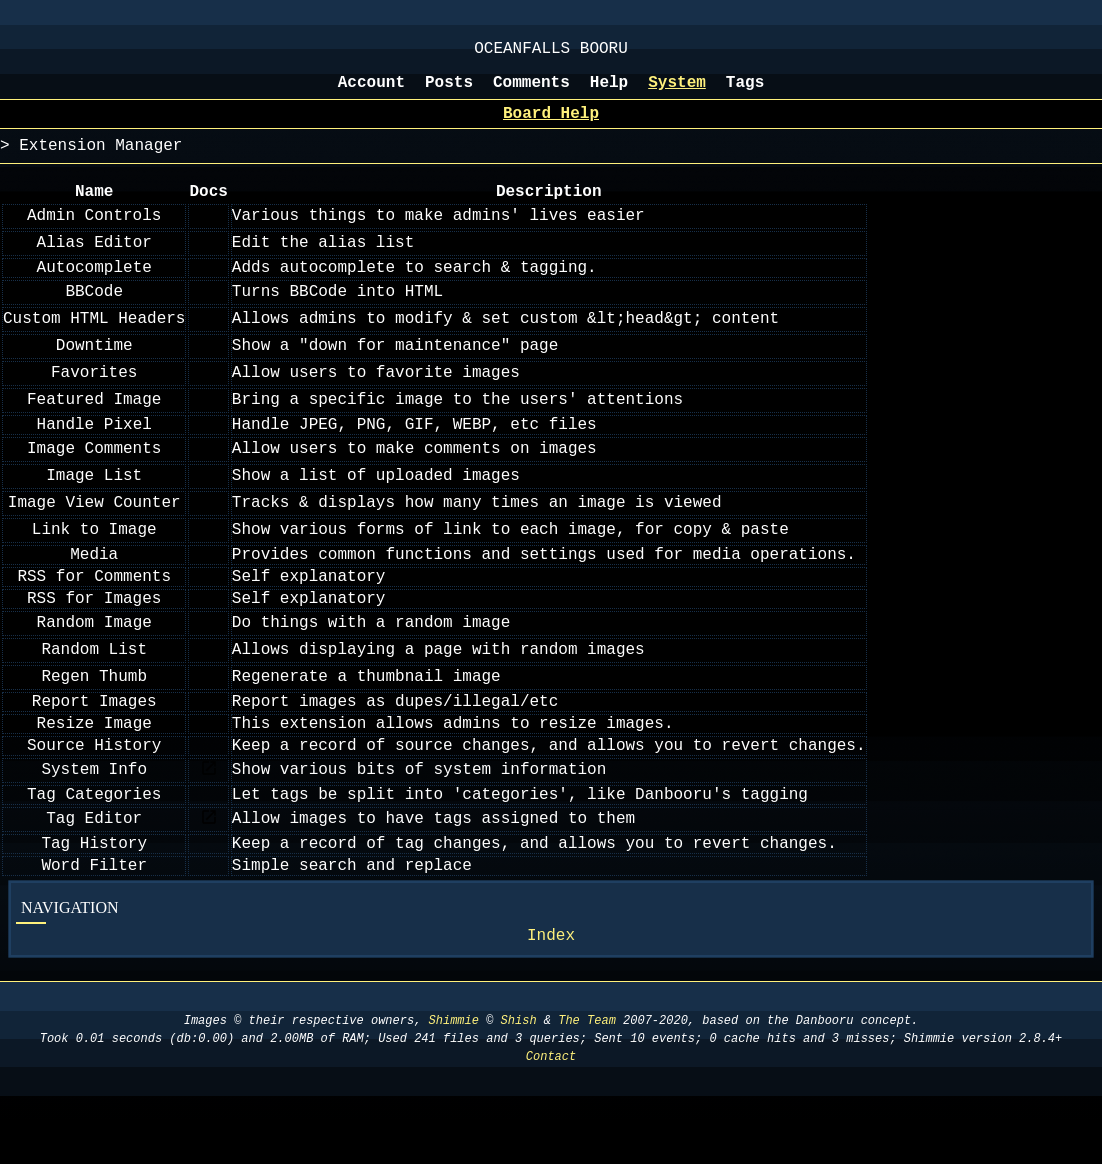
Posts (449, 93)
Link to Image (94, 558)
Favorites (94, 397)
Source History (94, 796)
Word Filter (94, 928)
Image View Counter (94, 531)
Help (609, 93)
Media (94, 585)
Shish (519, 1088)
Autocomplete (94, 290)
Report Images (94, 744)
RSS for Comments (94, 611)
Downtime (94, 370)
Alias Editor (94, 263)
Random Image (94, 663)
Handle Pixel (94, 451)
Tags (745, 93)
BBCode (94, 316)
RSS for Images (94, 637)
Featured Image (94, 424)
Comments (531, 93)
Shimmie (454, 1088)
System (677, 93)
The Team (587, 1088)
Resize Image (94, 770)
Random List (94, 690)
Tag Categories (94, 849)
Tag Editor (94, 875)
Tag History (94, 902)
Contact (551, 1124)
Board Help (551, 128)
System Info (94, 822)
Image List (94, 504)
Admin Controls (94, 236)
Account (371, 93)
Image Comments (94, 477)
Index (551, 1002)
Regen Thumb (94, 717)
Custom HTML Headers (94, 343)
